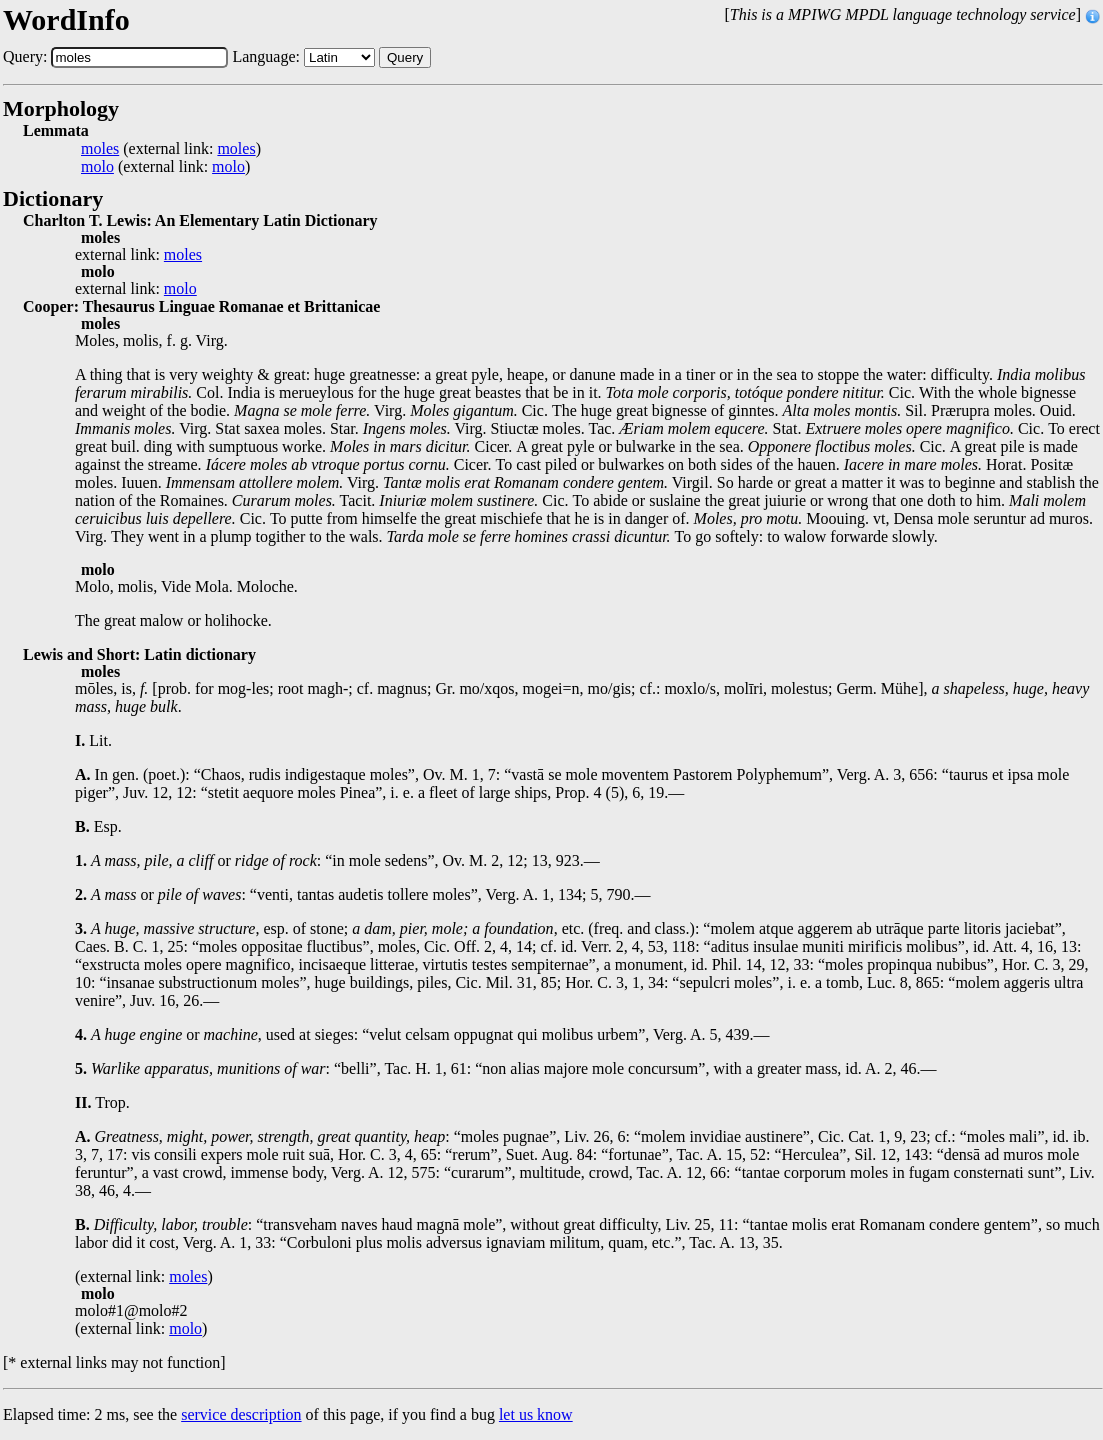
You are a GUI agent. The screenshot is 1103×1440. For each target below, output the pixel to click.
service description (241, 1414)
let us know (536, 1414)
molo (97, 167)
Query (405, 57)
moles (100, 149)
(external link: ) (171, 149)
